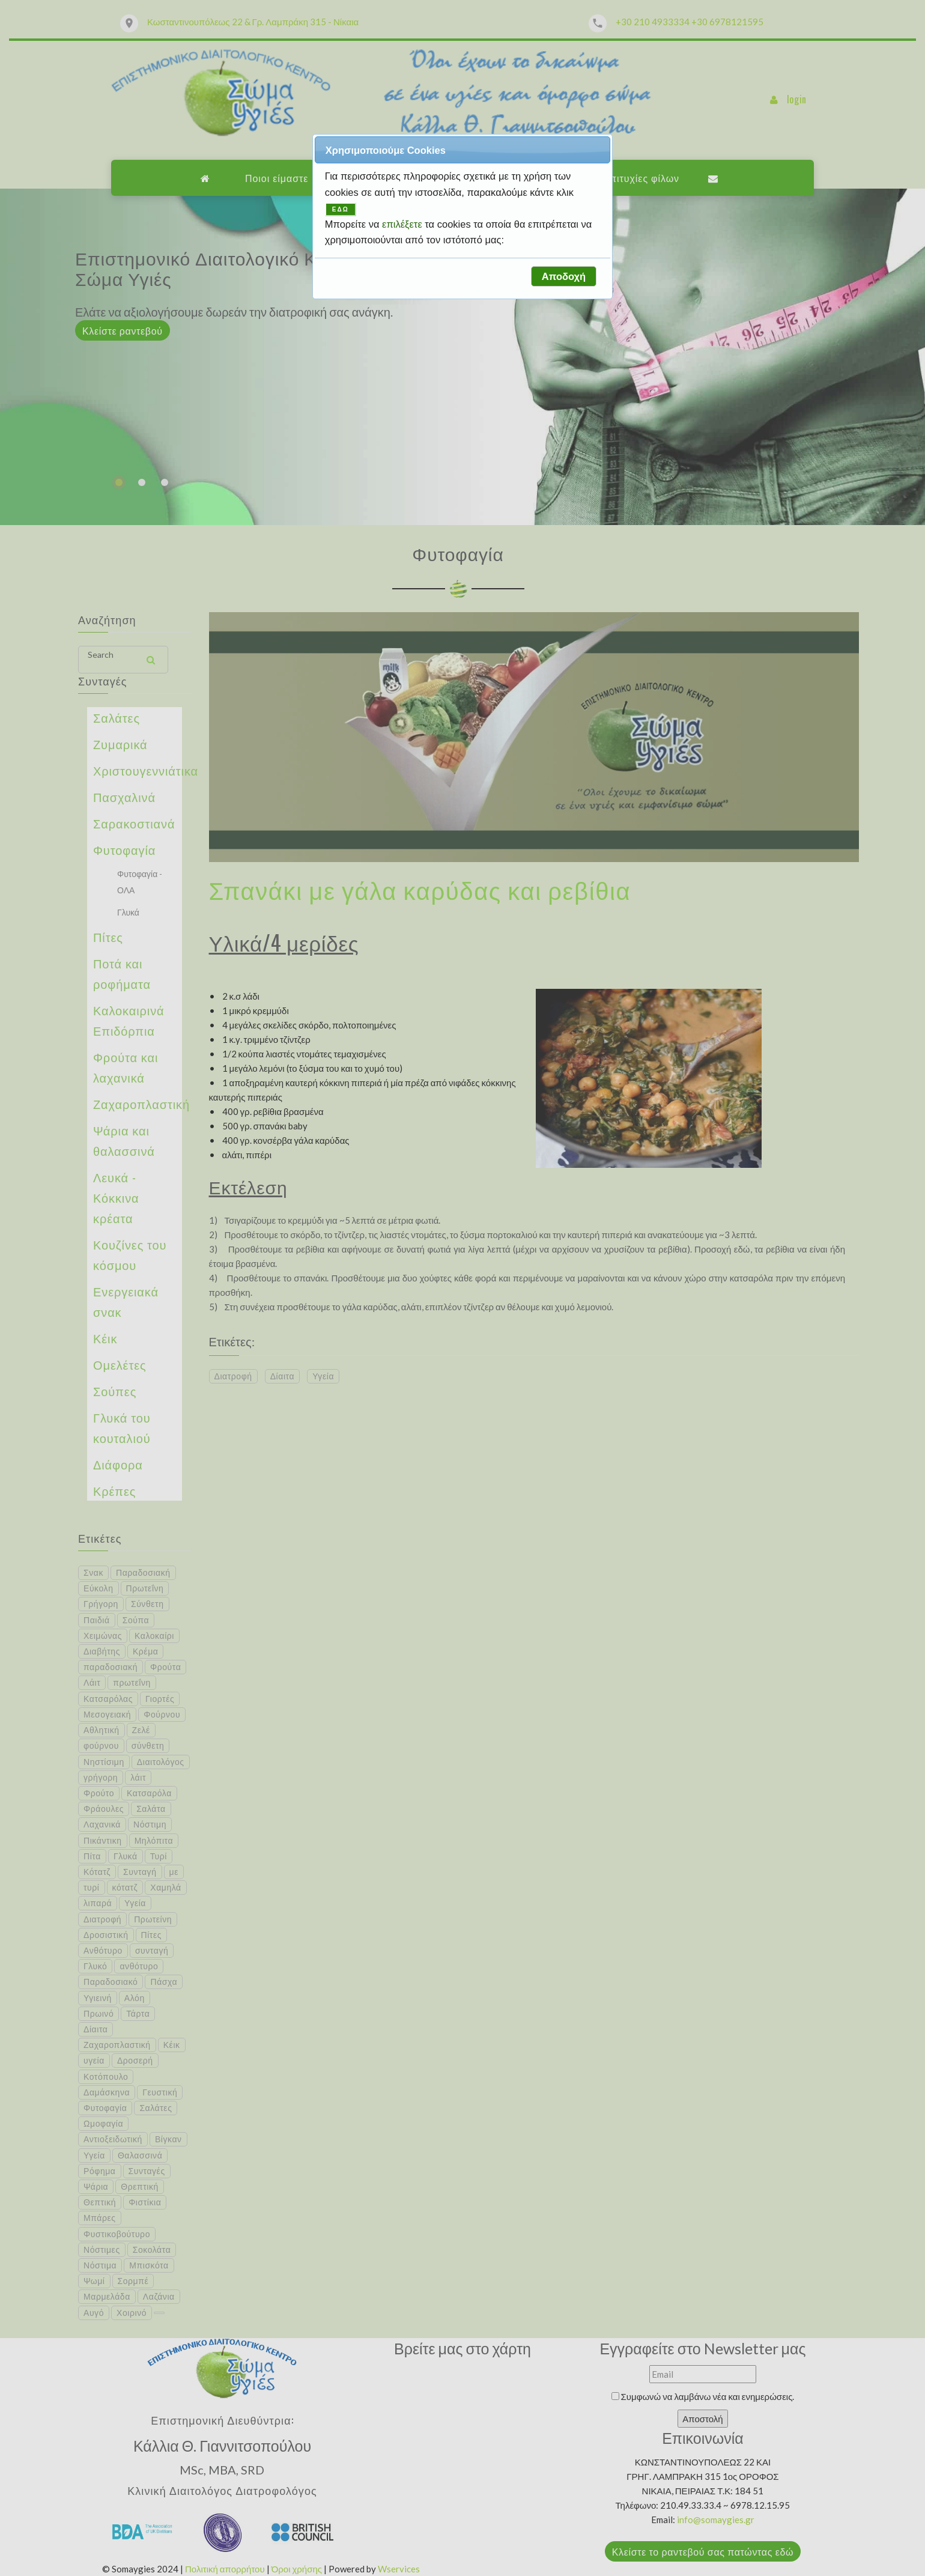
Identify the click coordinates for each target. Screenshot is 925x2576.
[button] (563, 276)
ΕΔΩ (340, 209)
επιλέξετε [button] (403, 224)
